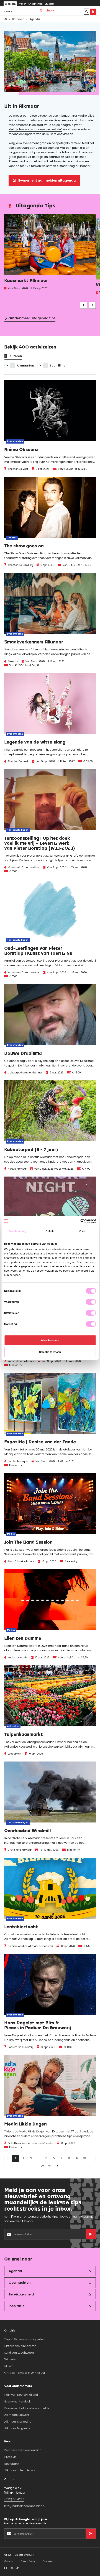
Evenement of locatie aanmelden (27, 2408)
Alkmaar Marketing (17, 2422)
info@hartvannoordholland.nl (24, 2506)
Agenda (15, 2271)
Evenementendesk (17, 2401)
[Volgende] (92, 305)
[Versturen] (91, 2234)
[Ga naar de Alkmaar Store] (93, 12)
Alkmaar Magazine (17, 2428)
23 (50, 2166)
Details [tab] (50, 1230)
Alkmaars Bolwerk (17, 2415)
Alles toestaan (50, 1340)
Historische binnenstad (20, 2346)
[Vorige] (83, 305)
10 (84, 2158)
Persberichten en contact (22, 2450)
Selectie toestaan (50, 1351)
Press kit (10, 2457)
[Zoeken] (86, 12)
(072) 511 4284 (14, 2499)
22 (42, 2166)
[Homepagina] (5, 19)
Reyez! (30, 2554)
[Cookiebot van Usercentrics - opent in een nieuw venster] (80, 1221)
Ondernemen (35, 3)
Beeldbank (11, 2464)
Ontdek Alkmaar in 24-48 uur (24, 2373)
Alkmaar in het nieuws (19, 2470)
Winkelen (10, 2359)
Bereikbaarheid (21, 2294)
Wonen (22, 3)
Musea (8, 2366)
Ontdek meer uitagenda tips (31, 318)
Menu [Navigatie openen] (8, 11)
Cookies (8, 2561)
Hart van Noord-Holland (21, 2395)
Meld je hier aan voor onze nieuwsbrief (35, 129)
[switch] (9, 365)
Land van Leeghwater (19, 2353)
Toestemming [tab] (17, 1230)
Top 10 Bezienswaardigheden (24, 2339)
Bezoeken (10, 3)
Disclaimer (49, 2561)
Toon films (57, 365)
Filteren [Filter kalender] (13, 356)
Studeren (50, 3)
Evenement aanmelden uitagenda (47, 180)
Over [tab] (82, 1230)
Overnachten (20, 2282)
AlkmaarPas (25, 365)
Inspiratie (16, 2306)
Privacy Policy (28, 2561)
